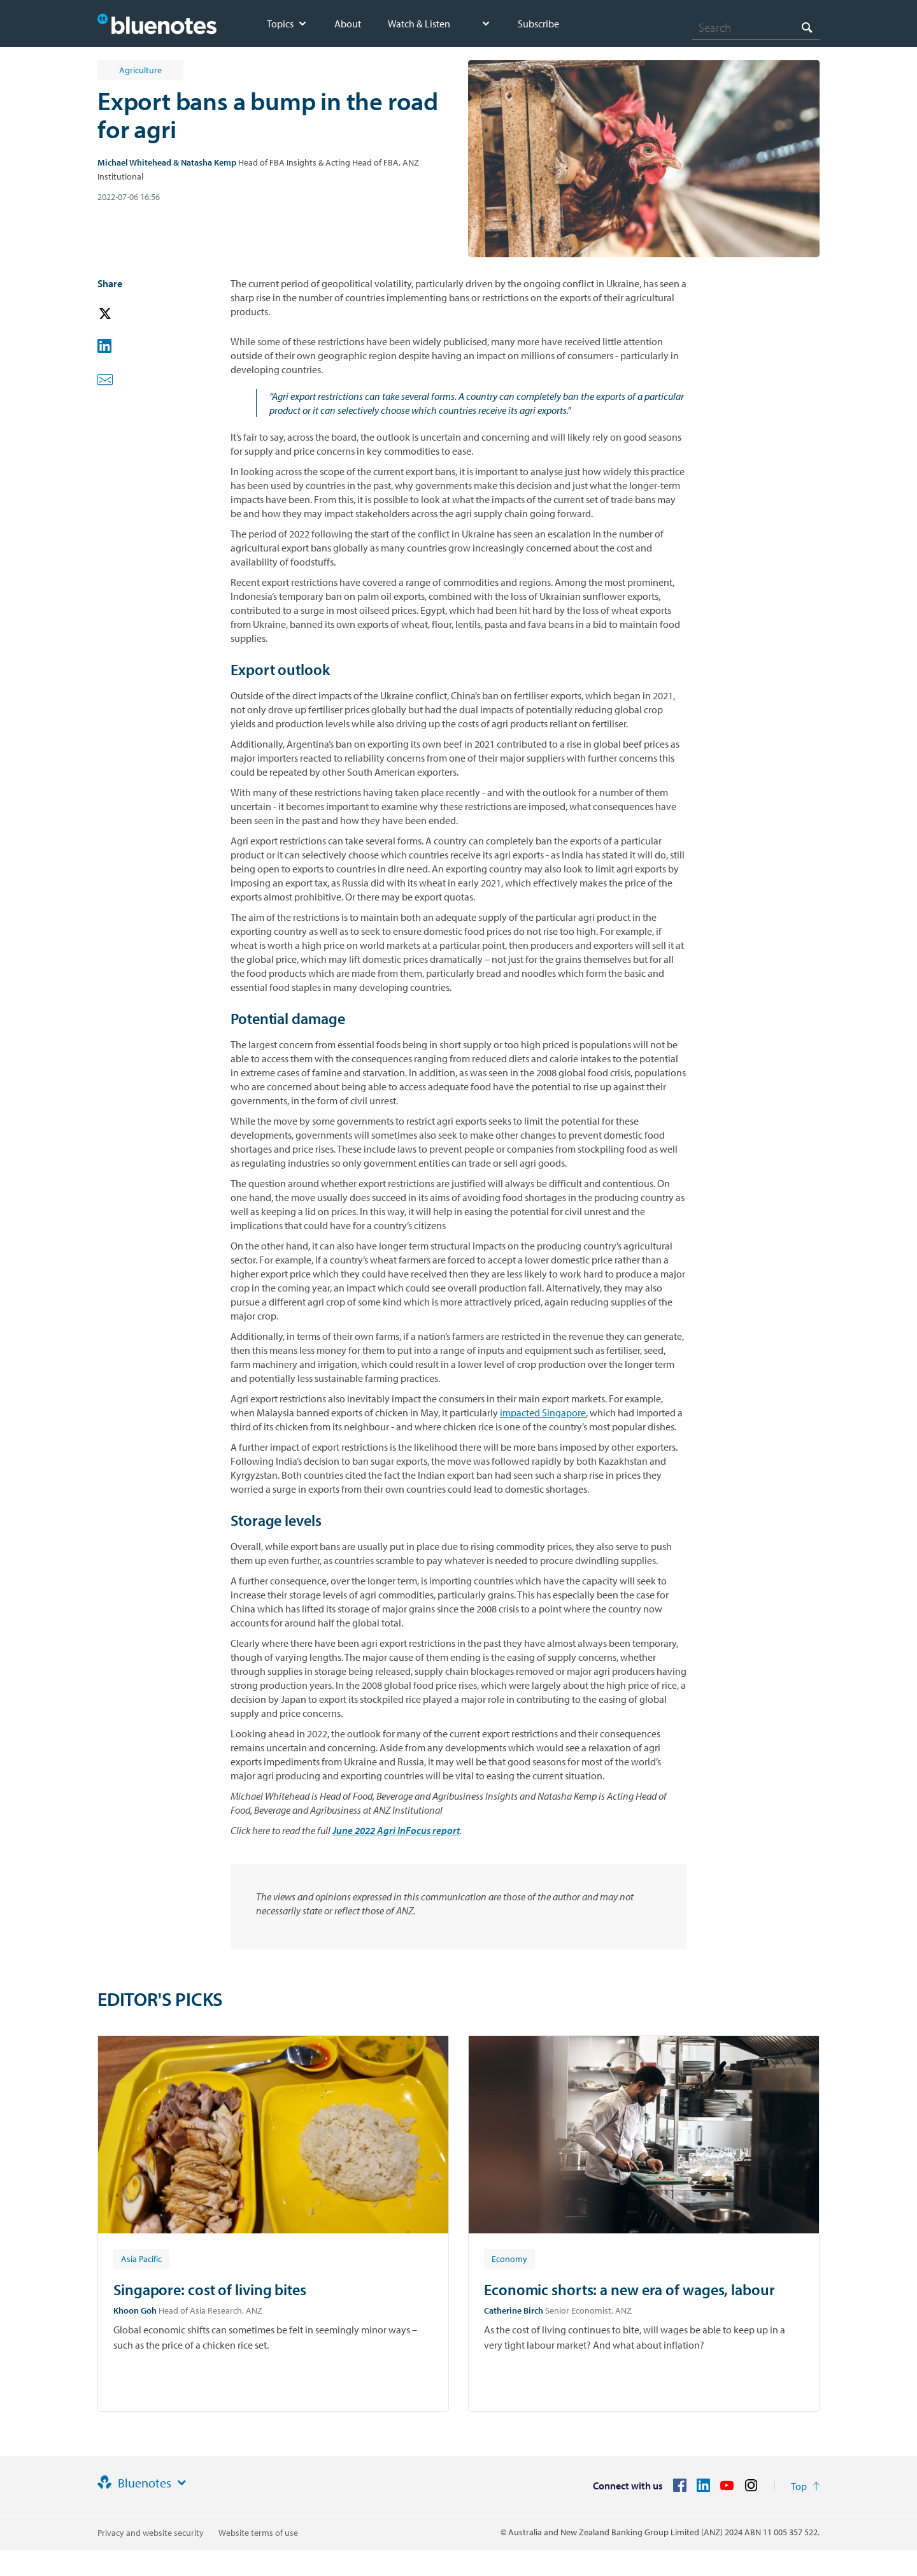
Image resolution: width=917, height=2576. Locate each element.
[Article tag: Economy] (509, 2258)
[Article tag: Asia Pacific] (141, 2258)
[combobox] (756, 27)
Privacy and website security (150, 2532)
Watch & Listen (419, 23)
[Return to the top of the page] (805, 2486)
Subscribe (538, 23)
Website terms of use (258, 2532)
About (347, 23)
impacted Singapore (543, 1412)
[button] (122, 314)
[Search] (756, 27)
